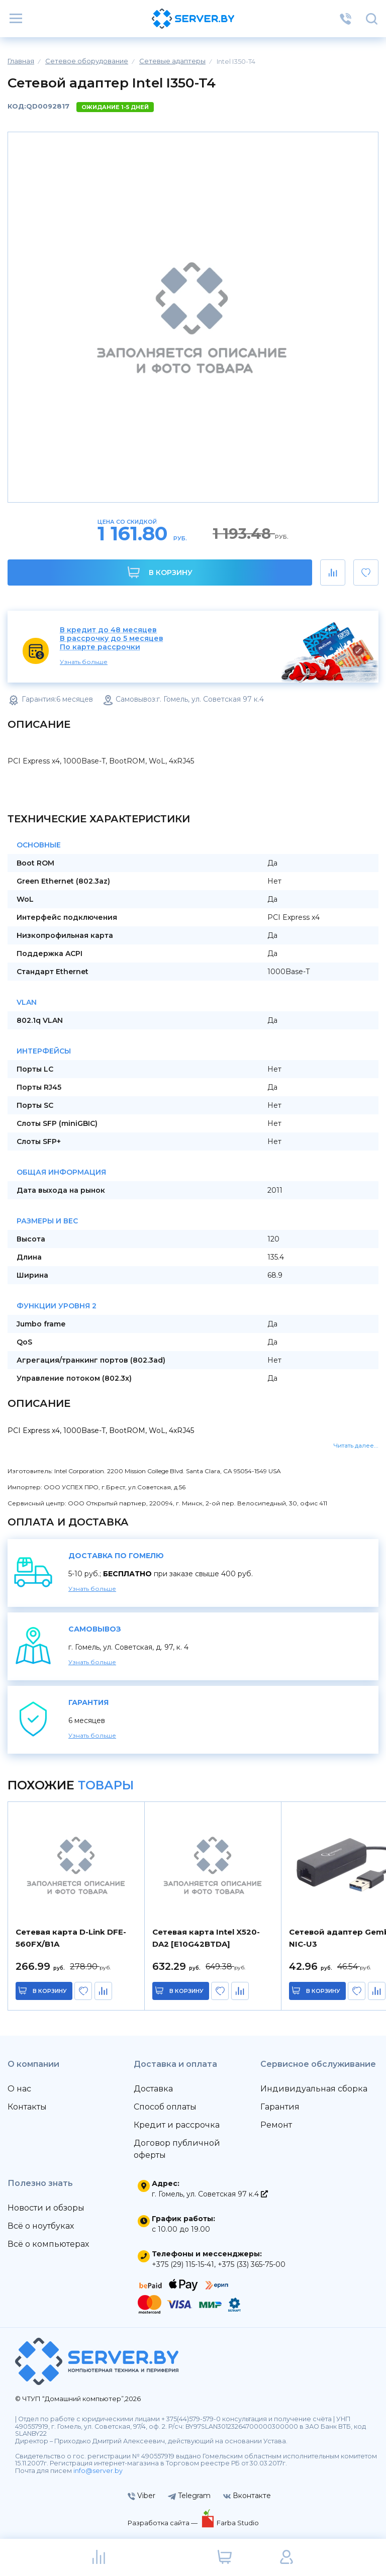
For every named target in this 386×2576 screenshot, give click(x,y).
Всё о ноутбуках (41, 2226)
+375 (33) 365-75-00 (251, 2264)
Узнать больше (84, 661)
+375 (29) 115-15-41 (183, 2264)
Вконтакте (247, 2495)
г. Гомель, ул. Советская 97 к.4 (210, 2194)
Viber (141, 2495)
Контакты (27, 2107)
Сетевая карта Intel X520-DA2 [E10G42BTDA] (206, 1938)
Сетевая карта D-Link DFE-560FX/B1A (71, 1938)
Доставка (153, 2088)
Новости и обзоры (46, 2208)
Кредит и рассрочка (177, 2125)
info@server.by (98, 2470)
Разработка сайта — (163, 2523)
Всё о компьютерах (48, 2244)
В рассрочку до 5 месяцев (111, 638)
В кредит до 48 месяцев (108, 630)
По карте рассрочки (100, 647)
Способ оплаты (165, 2107)
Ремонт (276, 2125)
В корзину (160, 572)
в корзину (50, 1990)
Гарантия (280, 2107)
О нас (19, 2088)
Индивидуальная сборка (313, 2088)
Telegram (189, 2495)
